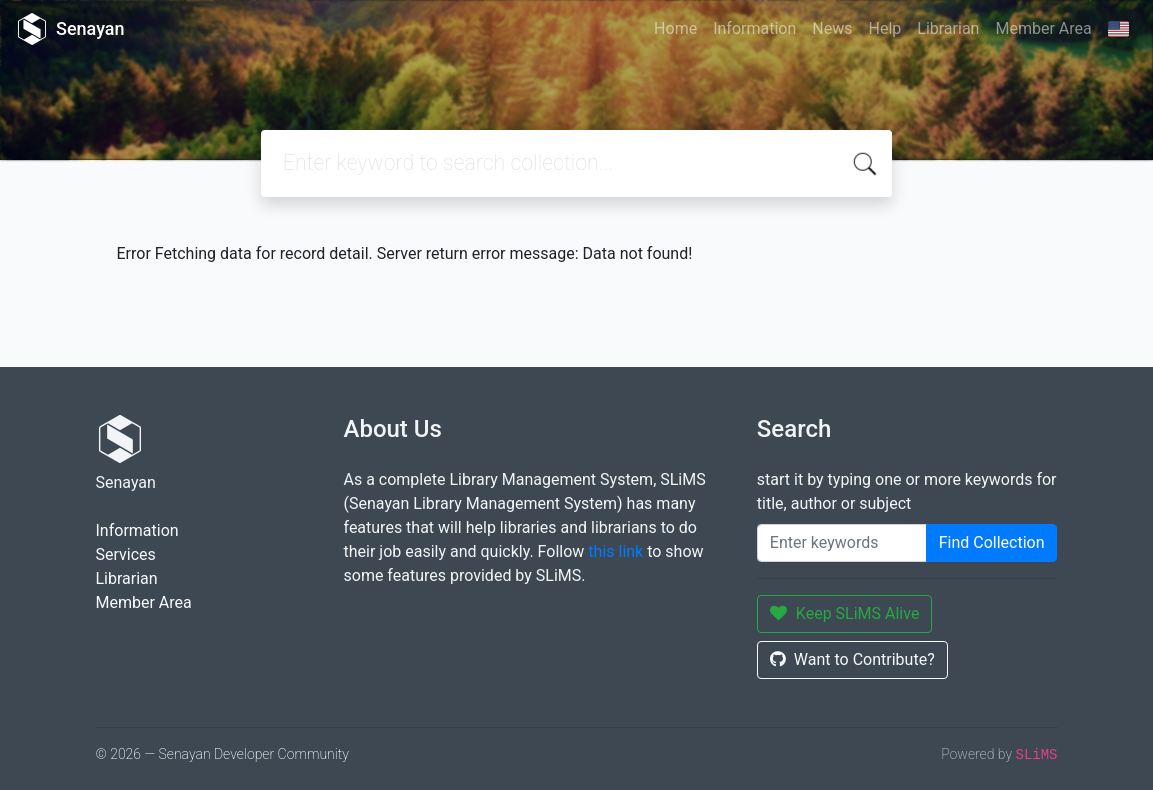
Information (754, 28)
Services (126, 554)
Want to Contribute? (852, 659)
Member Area (1043, 28)
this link (615, 551)
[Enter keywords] (842, 543)
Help (884, 28)
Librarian (948, 28)
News (832, 28)
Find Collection (992, 542)
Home (675, 28)
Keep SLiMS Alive (845, 613)
